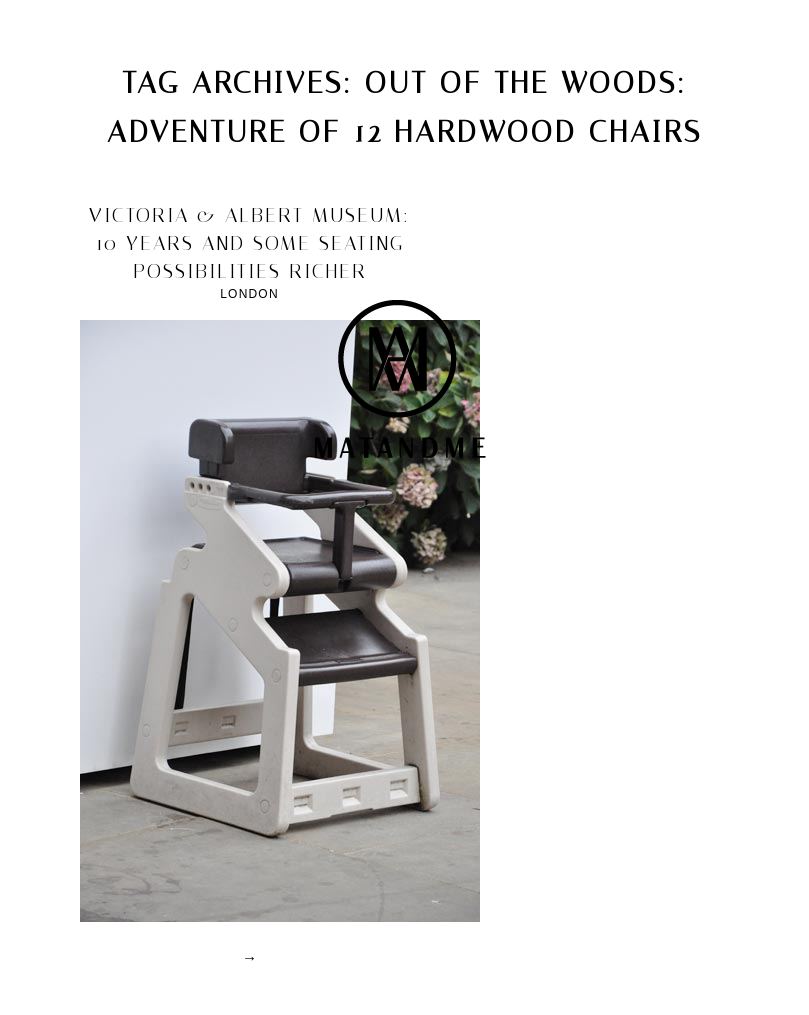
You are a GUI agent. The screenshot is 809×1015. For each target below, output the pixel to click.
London (249, 294)
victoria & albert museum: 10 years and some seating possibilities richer (249, 243)
